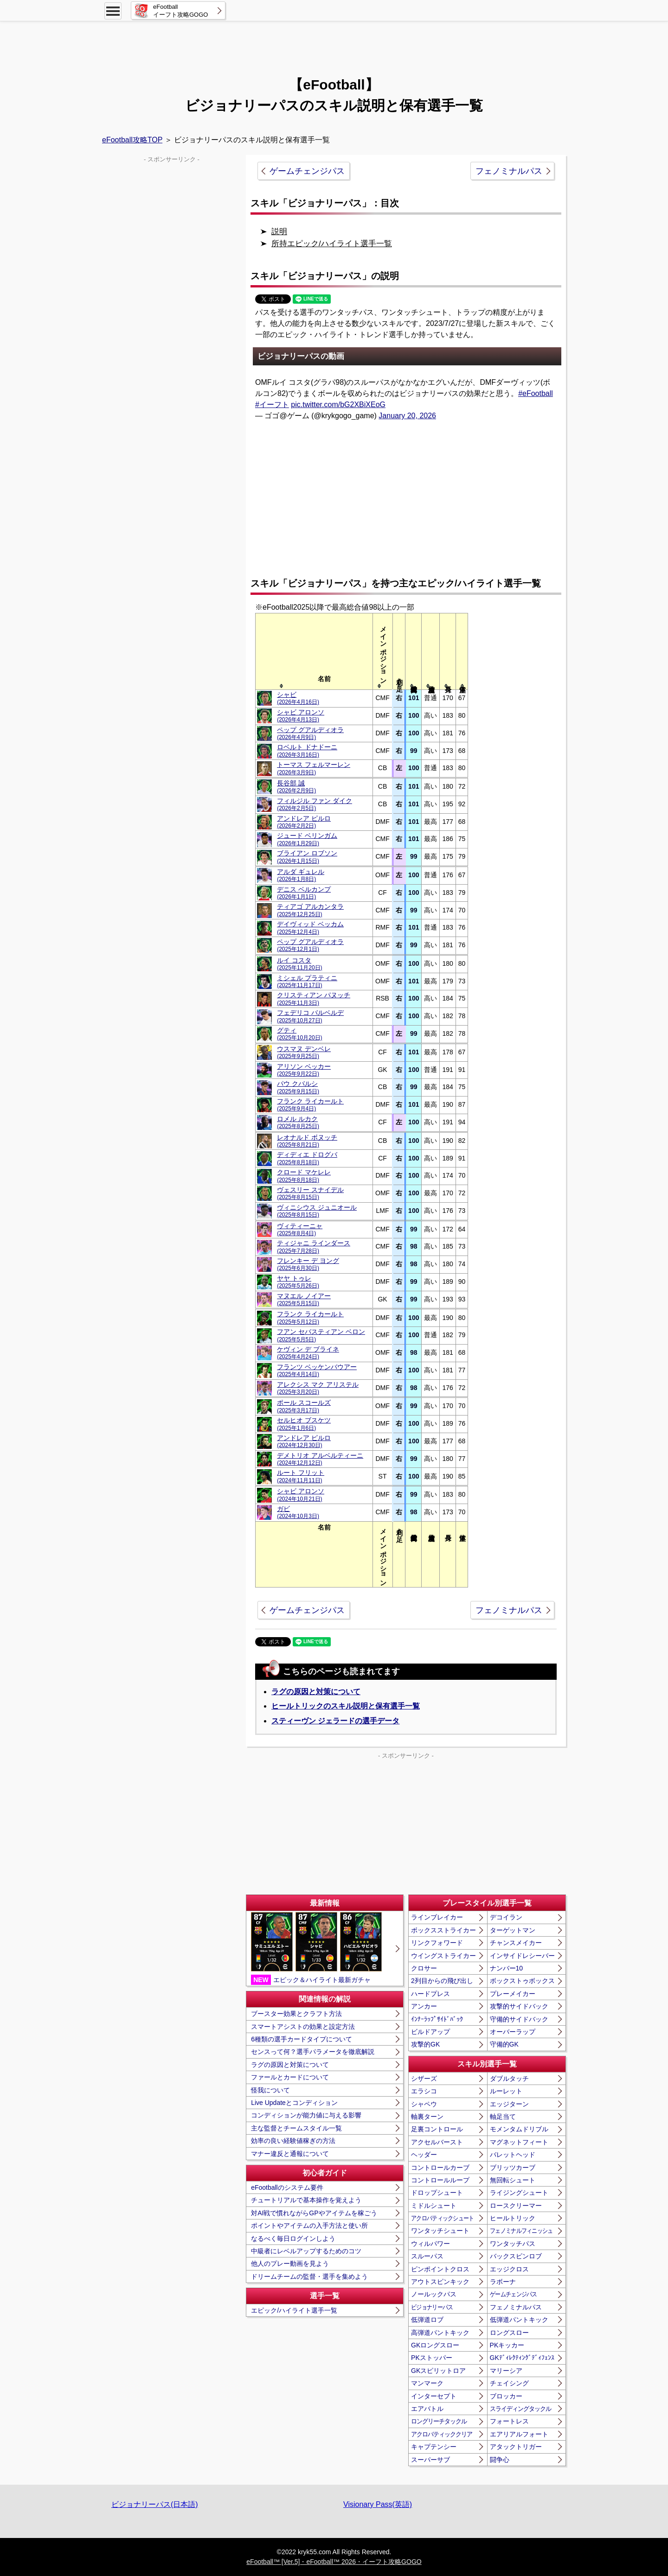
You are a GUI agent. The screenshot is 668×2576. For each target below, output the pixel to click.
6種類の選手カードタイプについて (301, 2039)
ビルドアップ (430, 2031)
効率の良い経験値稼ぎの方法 (293, 2140)
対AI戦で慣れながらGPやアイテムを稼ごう (314, 2213)
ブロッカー (506, 2396)
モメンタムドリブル (519, 2129)
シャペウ (424, 2104)
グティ (299, 1034)
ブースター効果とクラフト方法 (296, 2013)
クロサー (424, 1968)
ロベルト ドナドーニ (307, 750)
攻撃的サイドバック (519, 2006)
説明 (279, 231)
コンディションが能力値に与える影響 (306, 2115)
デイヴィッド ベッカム (310, 927)
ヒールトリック (512, 2218)
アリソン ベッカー (304, 1070)
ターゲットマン (512, 1930)
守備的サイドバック (519, 2019)
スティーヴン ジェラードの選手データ (335, 1721)
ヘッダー (424, 2154)
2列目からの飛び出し (442, 1980)
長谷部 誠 (296, 786)
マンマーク (427, 2383)
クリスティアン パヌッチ (313, 998)
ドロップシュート (437, 2192)
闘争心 (499, 2459)
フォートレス (509, 2421)
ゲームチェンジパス (307, 171)
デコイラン (506, 1917)
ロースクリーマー (516, 2205)
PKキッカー (507, 2345)
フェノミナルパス (508, 171)
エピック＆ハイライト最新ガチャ (316, 1948)
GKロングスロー (435, 2345)
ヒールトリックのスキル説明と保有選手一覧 (345, 1706)
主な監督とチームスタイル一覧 (296, 2128)
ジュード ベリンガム (307, 839)
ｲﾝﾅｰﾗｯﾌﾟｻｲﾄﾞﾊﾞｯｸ (437, 2019)
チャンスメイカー (516, 1942)
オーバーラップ (512, 2031)
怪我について (270, 2090)
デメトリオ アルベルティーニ (320, 1459)
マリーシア (506, 2370)
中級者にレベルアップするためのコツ (306, 2251)
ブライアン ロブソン (307, 856)
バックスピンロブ (516, 2256)
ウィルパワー (430, 2243)
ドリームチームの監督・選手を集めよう (309, 2276)
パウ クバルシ (298, 1087)
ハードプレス (430, 1993)
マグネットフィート (519, 2142)
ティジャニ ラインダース (313, 1246)
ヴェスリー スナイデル (310, 1193)
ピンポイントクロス (440, 2269)
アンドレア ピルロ (304, 822)
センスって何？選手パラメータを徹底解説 (312, 2051)
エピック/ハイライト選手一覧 (294, 2310)
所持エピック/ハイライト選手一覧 (331, 243)
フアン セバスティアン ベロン (321, 1335)
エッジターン (509, 2104)
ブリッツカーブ (512, 2167)
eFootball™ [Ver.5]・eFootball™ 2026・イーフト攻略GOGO (333, 2561)
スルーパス (427, 2256)
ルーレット (506, 2091)
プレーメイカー (512, 1993)
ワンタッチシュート (440, 2230)
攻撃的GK (425, 2044)
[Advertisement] (334, 44)
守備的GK (504, 2044)
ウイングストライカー (443, 1955)
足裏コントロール (437, 2129)
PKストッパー (431, 2357)
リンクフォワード (437, 1942)
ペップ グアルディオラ (310, 733)
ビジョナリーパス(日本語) (154, 2504)
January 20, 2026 (407, 416)
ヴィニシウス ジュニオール (317, 1211)
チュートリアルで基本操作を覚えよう (306, 2200)
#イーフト (272, 404)
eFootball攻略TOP (132, 140)
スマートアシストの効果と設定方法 (303, 2026)
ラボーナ (503, 2281)
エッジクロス (509, 2269)
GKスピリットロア (438, 2370)
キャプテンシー (433, 2446)
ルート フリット (300, 1476)
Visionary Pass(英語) (377, 2504)
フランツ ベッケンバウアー (317, 1370)
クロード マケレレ (304, 1175)
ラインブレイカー (437, 1917)
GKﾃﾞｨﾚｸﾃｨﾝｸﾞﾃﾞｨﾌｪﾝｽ (522, 2357)
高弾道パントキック (440, 2332)
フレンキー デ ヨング (308, 1264)
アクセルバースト (437, 2142)
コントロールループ (440, 2180)
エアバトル (427, 2408)
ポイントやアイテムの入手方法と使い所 (309, 2225)
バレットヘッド (512, 2154)
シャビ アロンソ (300, 715)
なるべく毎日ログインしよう (293, 2238)
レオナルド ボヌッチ (307, 1141)
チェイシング (509, 2383)
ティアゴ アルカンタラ (310, 910)
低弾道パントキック (519, 2319)
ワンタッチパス (512, 2243)
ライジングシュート (519, 2192)
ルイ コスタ (299, 963)
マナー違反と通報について (290, 2153)
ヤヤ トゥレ (298, 1282)
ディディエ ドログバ (307, 1158)
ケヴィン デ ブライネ (308, 1352)
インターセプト (433, 2396)
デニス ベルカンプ (304, 893)
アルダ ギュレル (300, 875)
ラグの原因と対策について (315, 1692)
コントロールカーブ (440, 2167)
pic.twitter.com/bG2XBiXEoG (338, 404)
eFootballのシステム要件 (287, 2187)
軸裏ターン (427, 2116)
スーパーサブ (430, 2459)
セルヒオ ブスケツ (304, 1423)
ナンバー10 (506, 1968)
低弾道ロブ (427, 2319)
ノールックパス (433, 2294)
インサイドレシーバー (522, 1955)
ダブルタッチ (509, 2078)
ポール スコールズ (304, 1406)
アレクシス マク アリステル (318, 1388)
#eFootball (535, 393)
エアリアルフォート (519, 2434)
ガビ (298, 1512)
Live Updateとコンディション (294, 2102)
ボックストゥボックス (522, 1980)
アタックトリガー (516, 2446)
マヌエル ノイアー (304, 1299)
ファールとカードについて (290, 2077)
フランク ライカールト (310, 1104)
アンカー (424, 2006)
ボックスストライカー (443, 1930)
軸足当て (503, 2116)
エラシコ (424, 2091)
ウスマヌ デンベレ (304, 1052)
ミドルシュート (433, 2205)
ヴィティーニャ (299, 1229)
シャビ (298, 698)
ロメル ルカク (298, 1122)
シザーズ (424, 2078)
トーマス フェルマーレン (313, 768)
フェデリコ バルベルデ (310, 1016)
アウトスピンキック (440, 2281)
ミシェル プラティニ (307, 981)
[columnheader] (324, 651)
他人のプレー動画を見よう (290, 2263)
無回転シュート (512, 2180)
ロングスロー (509, 2332)
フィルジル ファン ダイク (314, 804)
